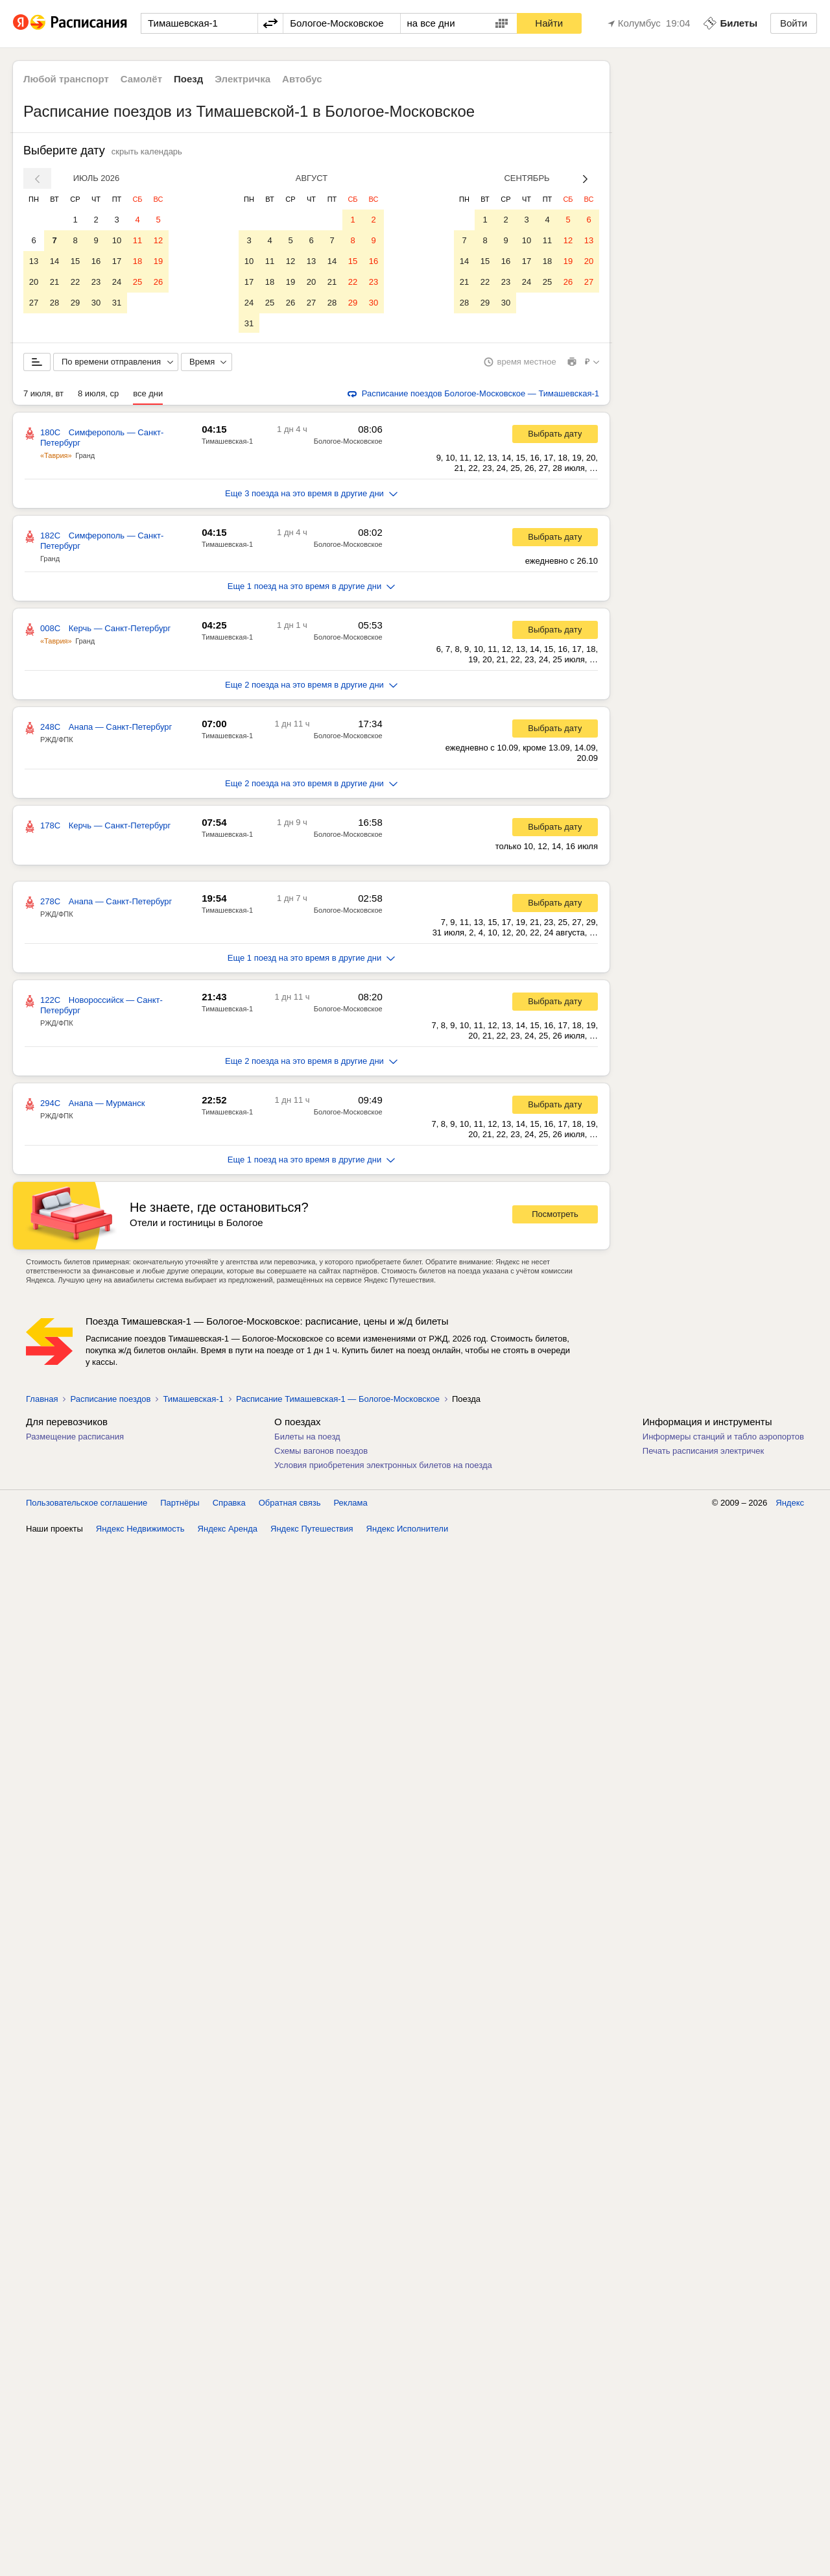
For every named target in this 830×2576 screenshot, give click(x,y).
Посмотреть (555, 1215)
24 (116, 282)
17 (116, 261)
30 (96, 302)
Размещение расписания (75, 1438)
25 (137, 282)
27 (33, 302)
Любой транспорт (66, 78)
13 (33, 261)
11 (137, 240)
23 (96, 282)
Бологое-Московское (348, 442)
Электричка (242, 78)
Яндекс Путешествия (311, 1530)
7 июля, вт (43, 395)
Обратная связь (290, 1504)
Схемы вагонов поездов (321, 1452)
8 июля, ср (98, 395)
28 (54, 302)
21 (54, 282)
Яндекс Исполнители (407, 1530)
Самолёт (141, 78)
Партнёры (179, 1504)
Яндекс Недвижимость (140, 1530)
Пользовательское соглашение (86, 1504)
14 (54, 261)
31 (116, 302)
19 (158, 261)
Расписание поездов (110, 1400)
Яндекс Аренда (227, 1530)
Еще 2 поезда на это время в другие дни (311, 686)
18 (137, 261)
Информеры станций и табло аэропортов (723, 1438)
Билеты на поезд (307, 1438)
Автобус (302, 78)
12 (158, 240)
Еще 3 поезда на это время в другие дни (311, 495)
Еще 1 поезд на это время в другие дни (312, 587)
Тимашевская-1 (227, 442)
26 (158, 282)
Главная (42, 1400)
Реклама (351, 1504)
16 (96, 261)
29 (75, 302)
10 (116, 240)
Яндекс (790, 1504)
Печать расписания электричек (703, 1452)
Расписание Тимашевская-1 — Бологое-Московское (338, 1400)
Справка (229, 1504)
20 (33, 282)
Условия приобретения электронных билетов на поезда (383, 1466)
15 (75, 261)
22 (75, 282)
